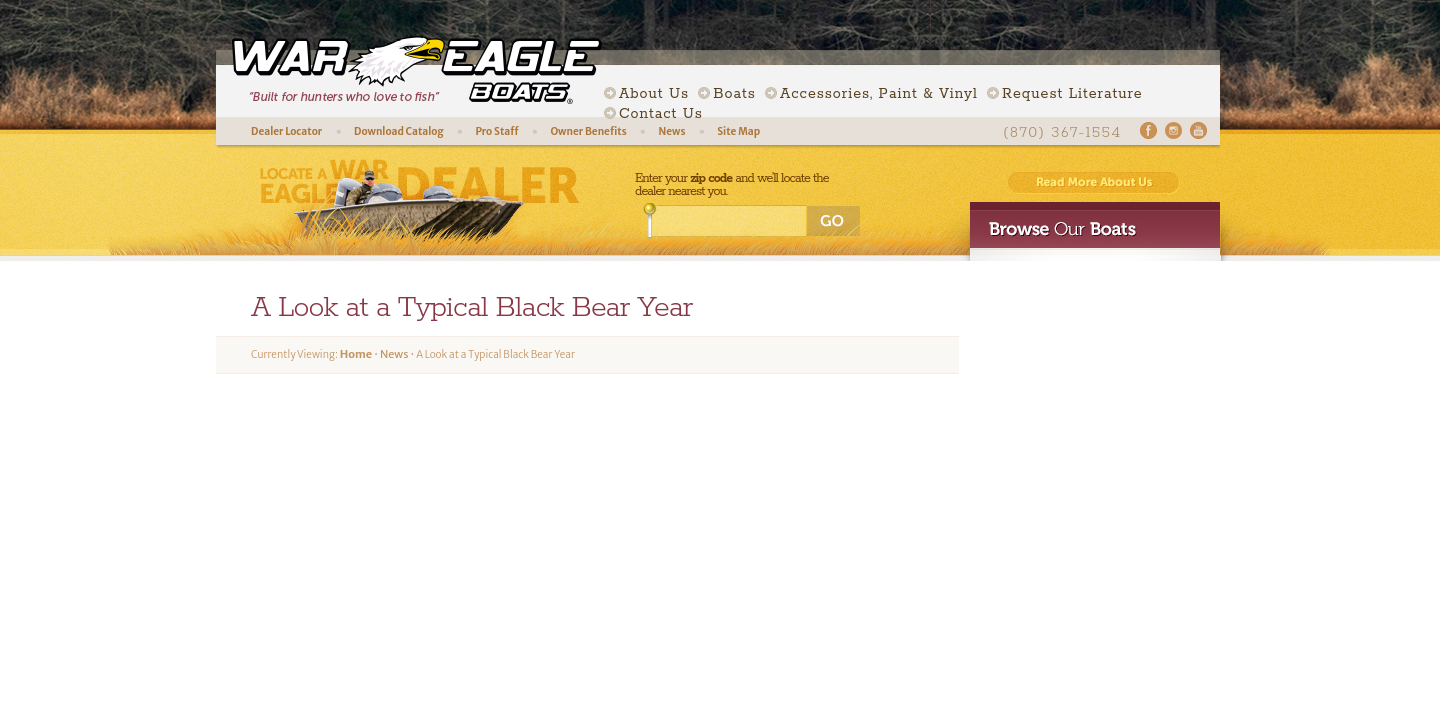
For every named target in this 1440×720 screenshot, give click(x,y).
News (671, 131)
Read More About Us (1094, 183)
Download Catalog (399, 131)
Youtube (1198, 130)
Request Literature (1072, 94)
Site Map (738, 131)
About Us (654, 94)
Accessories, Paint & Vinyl (879, 94)
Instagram (1173, 130)
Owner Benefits (588, 131)
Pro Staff (496, 131)
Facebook (1148, 130)
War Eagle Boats (408, 70)
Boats (734, 94)
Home (356, 354)
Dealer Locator (286, 131)
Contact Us (661, 114)
